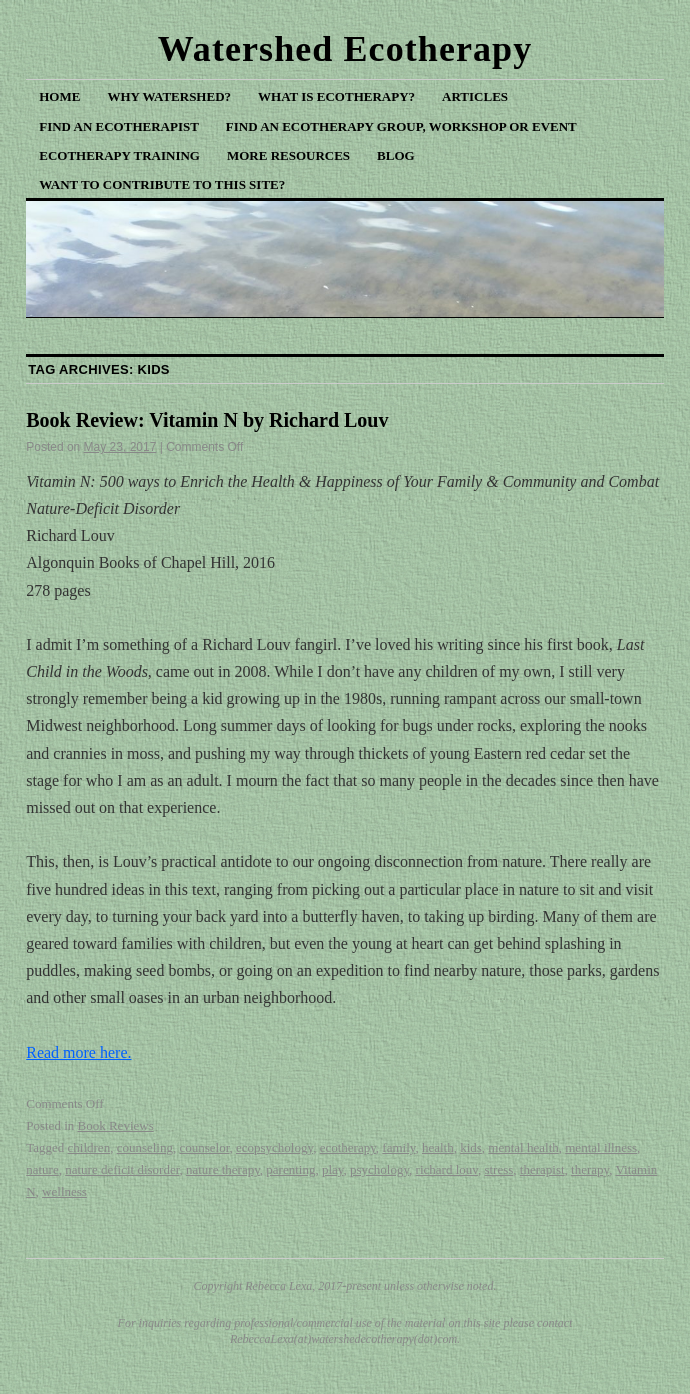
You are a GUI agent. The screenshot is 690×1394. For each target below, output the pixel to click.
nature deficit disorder (122, 1169)
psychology (379, 1169)
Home (59, 96)
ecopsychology (274, 1147)
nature (42, 1169)
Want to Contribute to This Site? (162, 184)
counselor (204, 1147)
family (398, 1147)
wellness (64, 1191)
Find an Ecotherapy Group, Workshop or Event (401, 126)
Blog (396, 155)
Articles (475, 96)
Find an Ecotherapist (119, 126)
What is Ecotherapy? (336, 96)
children (89, 1147)
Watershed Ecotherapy (345, 49)
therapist (542, 1169)
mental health (523, 1147)
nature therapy (223, 1169)
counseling (145, 1147)
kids (471, 1147)
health (438, 1147)
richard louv (447, 1169)
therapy (590, 1169)
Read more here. (78, 1052)
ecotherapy (348, 1147)
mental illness (601, 1147)
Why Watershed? (169, 96)
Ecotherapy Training (119, 155)
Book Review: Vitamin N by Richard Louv (207, 420)
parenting (290, 1169)
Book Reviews (116, 1125)
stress (498, 1169)
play (333, 1169)
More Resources (288, 155)
